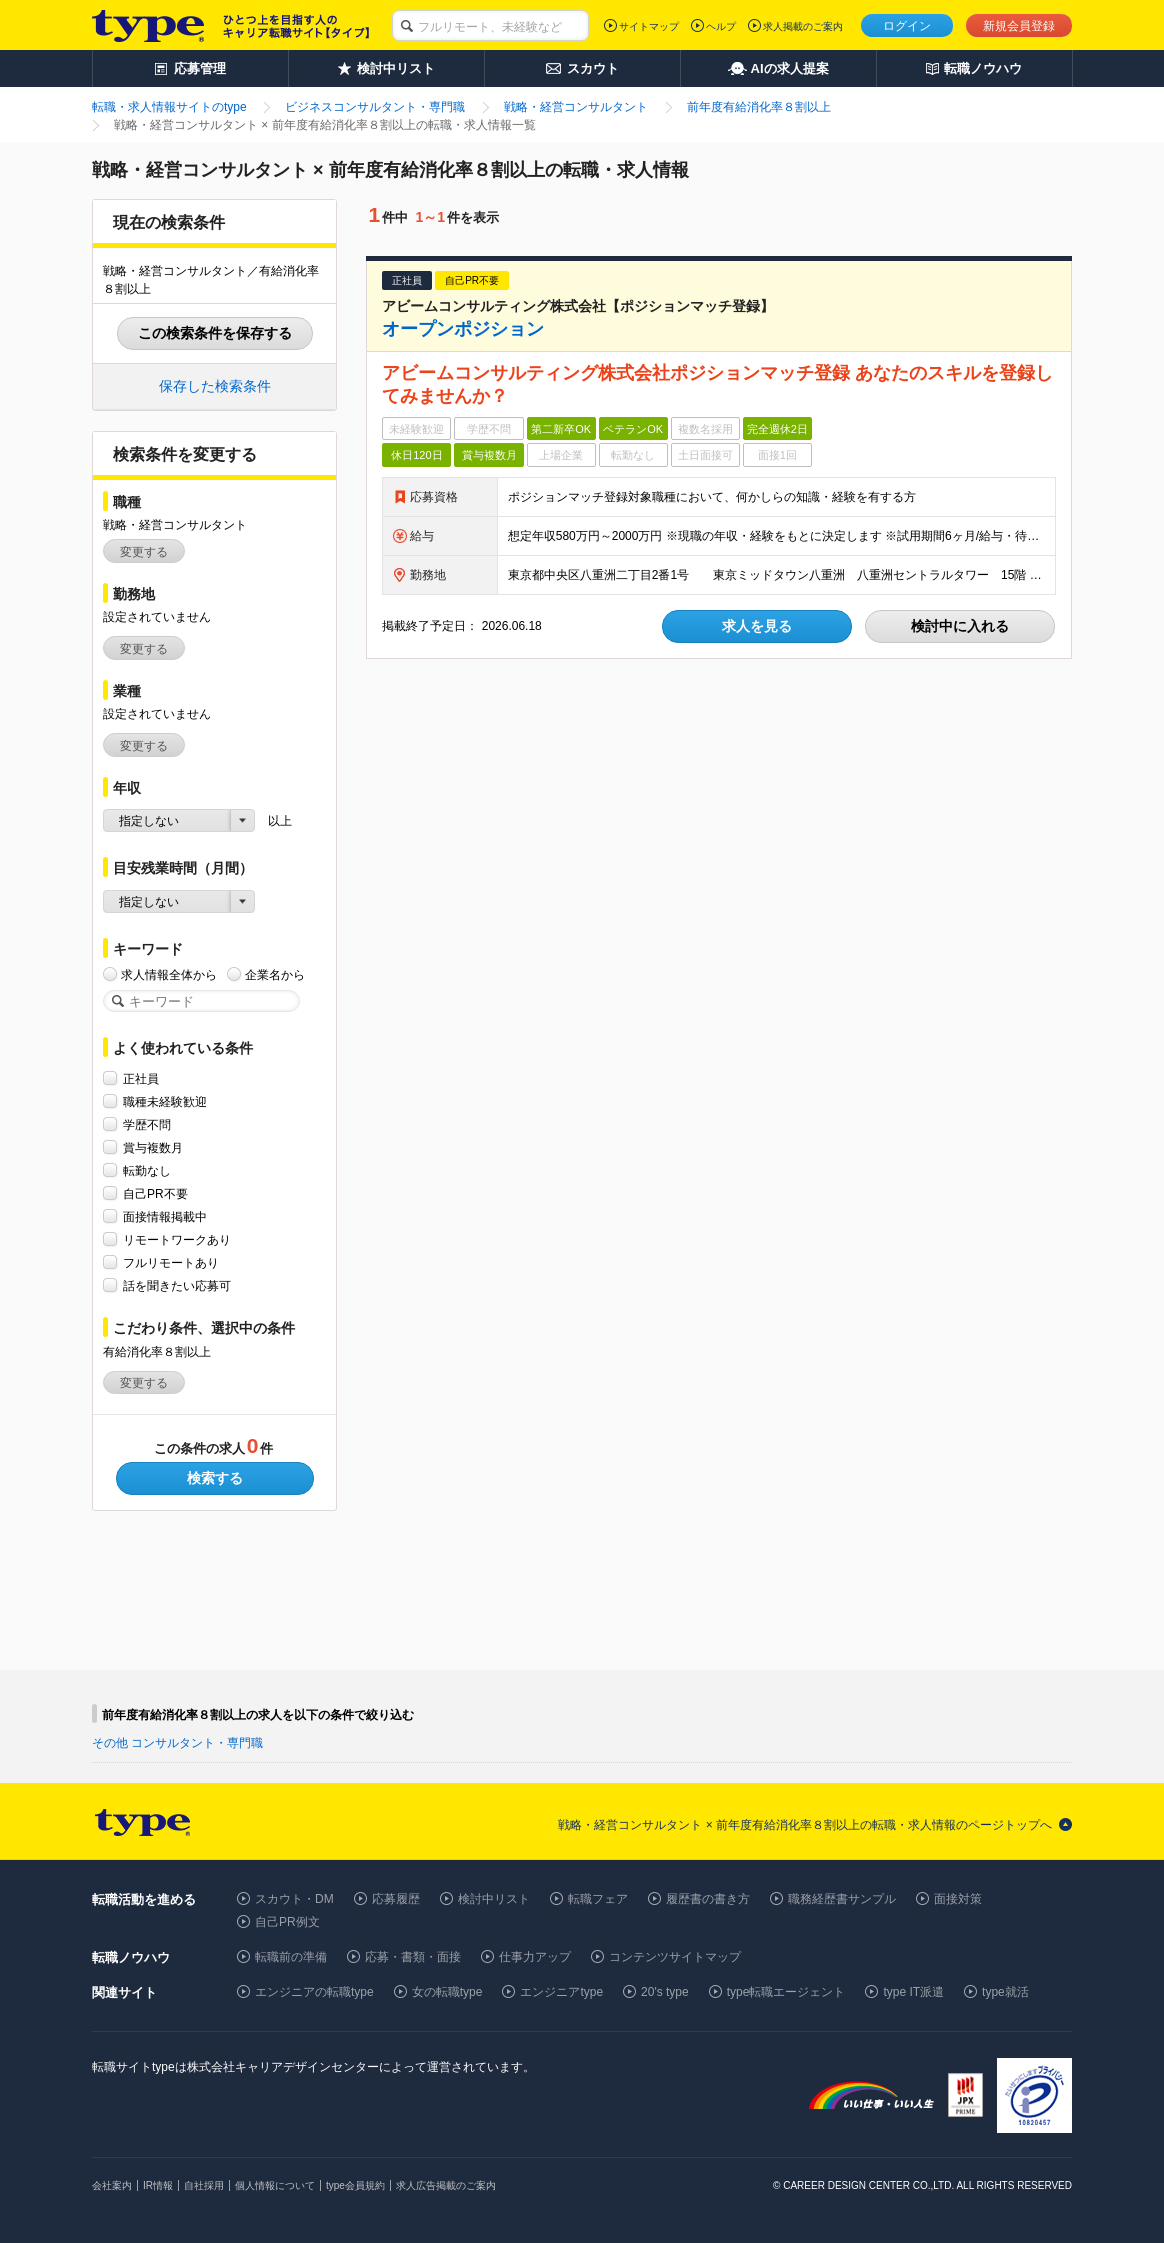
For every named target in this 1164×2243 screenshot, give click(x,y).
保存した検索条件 (215, 386)
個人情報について (275, 2185)
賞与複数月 (153, 1147)
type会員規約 (355, 2185)
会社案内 (112, 2185)
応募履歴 (396, 1899)
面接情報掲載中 (165, 1216)
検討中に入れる (960, 626)
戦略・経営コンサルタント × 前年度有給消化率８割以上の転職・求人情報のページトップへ (805, 1825)
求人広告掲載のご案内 (446, 2185)
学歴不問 (147, 1124)
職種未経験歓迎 (165, 1101)
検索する (215, 1478)
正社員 (141, 1078)
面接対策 (958, 1899)
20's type (665, 1992)
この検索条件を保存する (215, 333)
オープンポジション (463, 329)
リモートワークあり (177, 1239)
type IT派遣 (913, 1992)
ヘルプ (721, 26)
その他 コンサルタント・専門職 (177, 1743)
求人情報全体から (169, 974)
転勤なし (147, 1170)
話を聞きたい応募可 (177, 1285)
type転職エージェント (786, 1992)
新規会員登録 (1019, 26)
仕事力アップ (535, 1957)
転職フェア (598, 1899)
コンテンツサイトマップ (675, 1957)
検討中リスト (494, 1899)
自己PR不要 (155, 1193)
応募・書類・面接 (413, 1957)
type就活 (1005, 1992)
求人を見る (757, 626)
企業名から (275, 974)
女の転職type (447, 1992)
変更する (144, 552)
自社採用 (204, 2185)
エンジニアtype (561, 1992)
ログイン (907, 26)
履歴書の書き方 (708, 1899)
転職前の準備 (291, 1957)
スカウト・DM (294, 1899)
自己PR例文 (287, 1922)
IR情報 (158, 2185)
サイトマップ (649, 26)
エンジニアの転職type (314, 1992)
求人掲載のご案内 (803, 26)
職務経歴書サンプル (842, 1899)
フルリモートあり (171, 1262)
